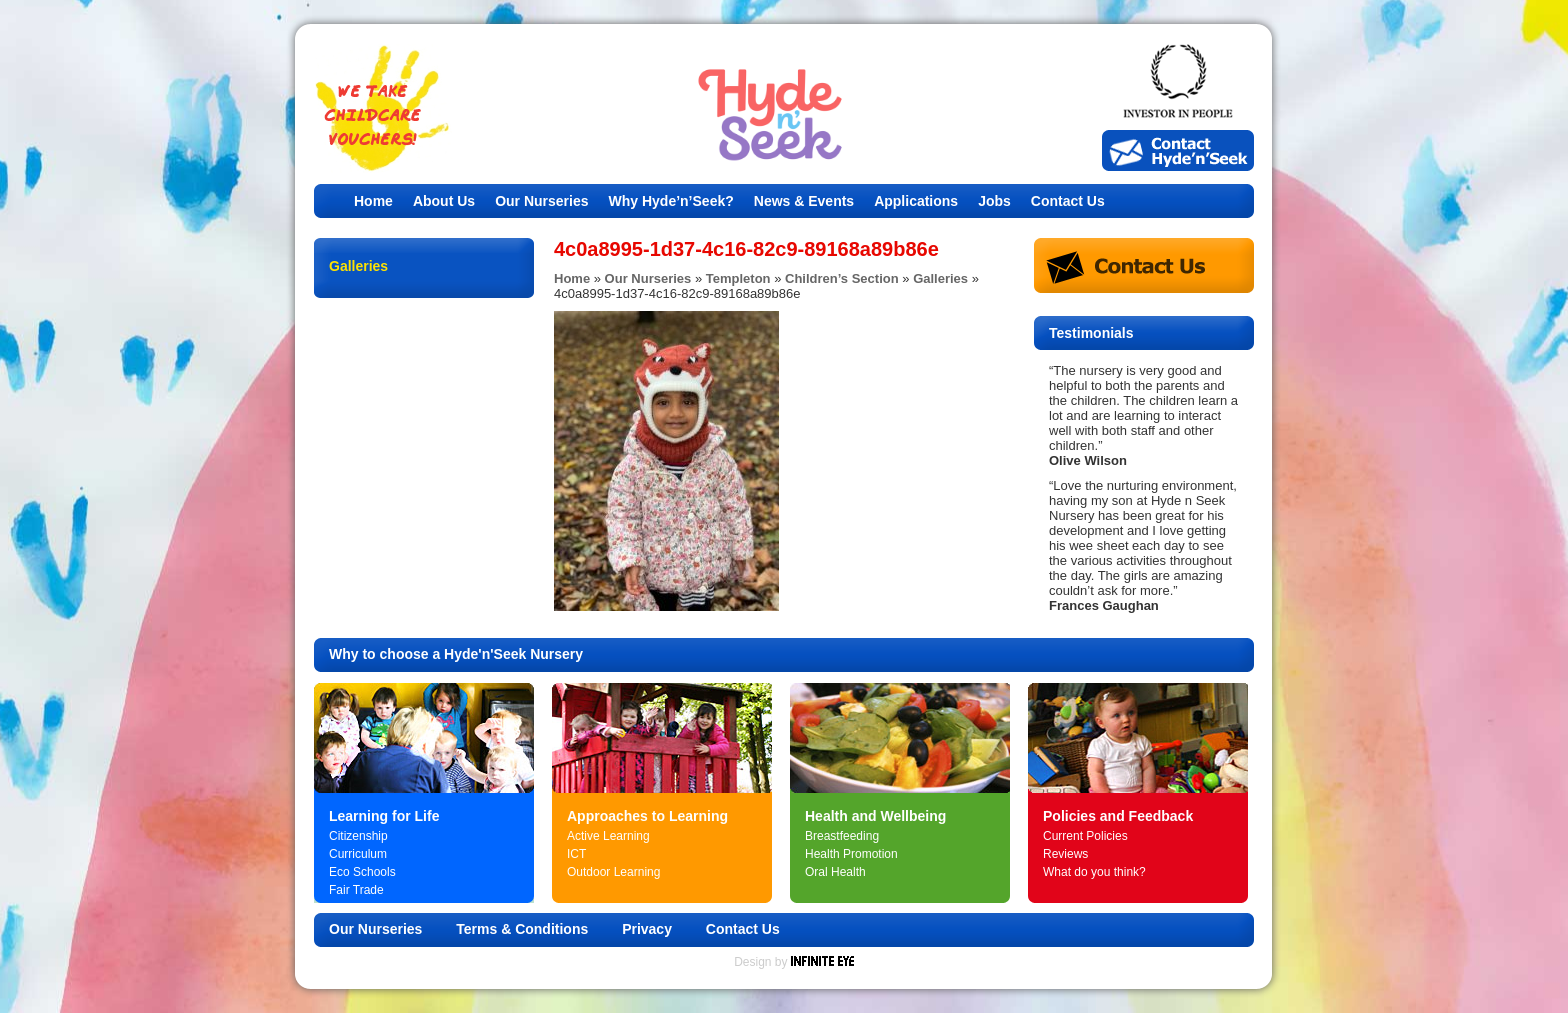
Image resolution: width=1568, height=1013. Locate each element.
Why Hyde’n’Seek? (671, 201)
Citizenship (358, 836)
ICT (576, 854)
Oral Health (835, 872)
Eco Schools (362, 872)
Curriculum (358, 854)
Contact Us (1068, 201)
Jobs (994, 201)
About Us (444, 201)
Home (373, 201)
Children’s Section (842, 278)
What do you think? (1094, 872)
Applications (916, 201)
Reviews (1065, 854)
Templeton (738, 278)
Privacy (647, 929)
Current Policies (1085, 836)
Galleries (940, 278)
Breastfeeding (842, 836)
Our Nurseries (541, 201)
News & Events (804, 201)
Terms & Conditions (522, 929)
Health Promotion (851, 854)
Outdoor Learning (613, 872)
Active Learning (608, 836)
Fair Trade (356, 890)
